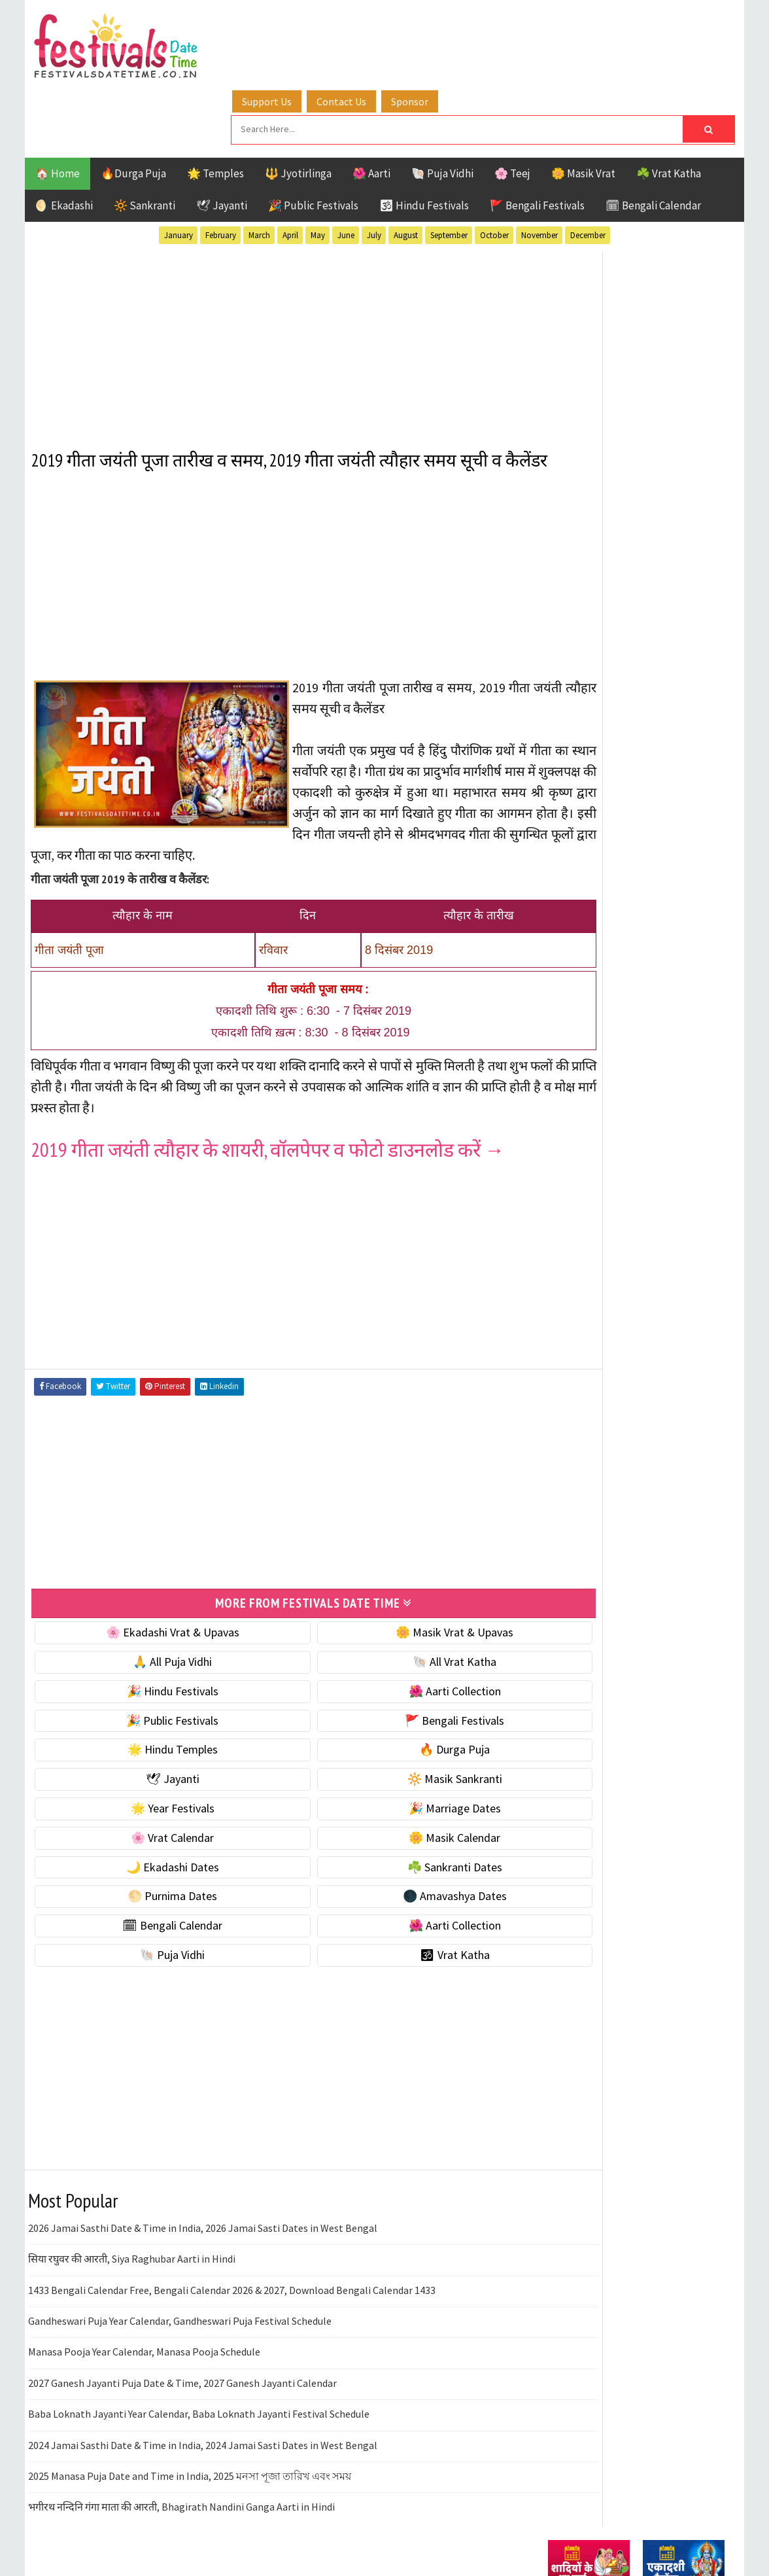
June (345, 169)
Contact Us (371, 28)
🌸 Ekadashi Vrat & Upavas (153, 1608)
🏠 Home (57, 107)
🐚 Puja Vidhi (442, 107)
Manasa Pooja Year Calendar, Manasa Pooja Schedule (144, 2328)
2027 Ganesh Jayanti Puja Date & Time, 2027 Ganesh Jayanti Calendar (182, 2359)
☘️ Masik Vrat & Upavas (604, 815)
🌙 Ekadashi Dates (153, 1842)
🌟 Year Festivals (154, 1784)
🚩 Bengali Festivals (537, 139)
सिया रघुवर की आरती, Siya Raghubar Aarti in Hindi (131, 2235)
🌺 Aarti (371, 107)
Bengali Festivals (592, 1319)
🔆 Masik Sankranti (398, 1755)
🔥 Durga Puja (399, 1725)
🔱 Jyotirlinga (298, 107)
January (178, 169)
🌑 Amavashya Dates (399, 1872)
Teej (559, 1434)
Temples (607, 1434)
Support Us (296, 28)
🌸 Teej (512, 107)
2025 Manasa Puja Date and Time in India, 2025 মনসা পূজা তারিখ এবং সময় (189, 2452)
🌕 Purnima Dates (154, 1872)
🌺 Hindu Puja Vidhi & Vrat (610, 870)
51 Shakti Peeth (586, 1296)
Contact (561, 1749)
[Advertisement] (276, 274)
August (406, 169)
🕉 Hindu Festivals (424, 139)
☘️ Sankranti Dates (398, 1842)
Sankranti (574, 1411)
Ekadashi (675, 1319)
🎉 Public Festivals (313, 139)
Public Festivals (589, 1388)
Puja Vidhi (671, 1388)
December (588, 169)
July (374, 169)
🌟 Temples (215, 107)
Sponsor (439, 28)
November (539, 169)
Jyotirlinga (577, 1365)
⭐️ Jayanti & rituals (593, 843)
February (220, 169)
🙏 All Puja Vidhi (154, 1638)
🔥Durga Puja (133, 107)
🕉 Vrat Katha (399, 1931)
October (494, 169)
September (449, 169)
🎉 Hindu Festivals (153, 1667)
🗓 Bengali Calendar (653, 139)
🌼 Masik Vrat (583, 107)
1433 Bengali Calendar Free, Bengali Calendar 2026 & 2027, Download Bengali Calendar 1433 (232, 2265)
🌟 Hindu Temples (154, 1725)
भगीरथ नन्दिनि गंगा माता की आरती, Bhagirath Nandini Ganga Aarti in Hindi (181, 2483)
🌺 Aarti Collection (398, 1667)
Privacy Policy (575, 1793)
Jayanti (662, 1342)
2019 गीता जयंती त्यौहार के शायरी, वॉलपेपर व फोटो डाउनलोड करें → (268, 1127)
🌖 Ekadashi (64, 139)
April (290, 169)
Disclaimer (566, 1771)
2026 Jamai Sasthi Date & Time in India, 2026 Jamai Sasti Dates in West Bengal (202, 2204)
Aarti (654, 1296)
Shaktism (639, 1411)
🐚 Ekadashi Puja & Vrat (604, 788)
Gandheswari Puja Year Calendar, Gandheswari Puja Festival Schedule (180, 2297)
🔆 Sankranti (144, 139)
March (259, 169)
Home (556, 1706)
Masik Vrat (650, 1365)
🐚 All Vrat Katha (399, 1638)
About (556, 1727)
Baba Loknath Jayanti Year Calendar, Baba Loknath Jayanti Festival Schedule (198, 2390)
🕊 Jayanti (221, 139)
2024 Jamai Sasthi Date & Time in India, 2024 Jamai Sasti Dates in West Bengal (202, 2420)
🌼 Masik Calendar (399, 1814)
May (318, 169)
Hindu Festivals (587, 1342)
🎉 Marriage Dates (398, 1784)
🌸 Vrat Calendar (154, 1814)
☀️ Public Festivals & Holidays (619, 898)
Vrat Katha (672, 1434)
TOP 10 (695, 1411)
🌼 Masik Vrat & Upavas (399, 1608)
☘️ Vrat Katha (668, 107)
